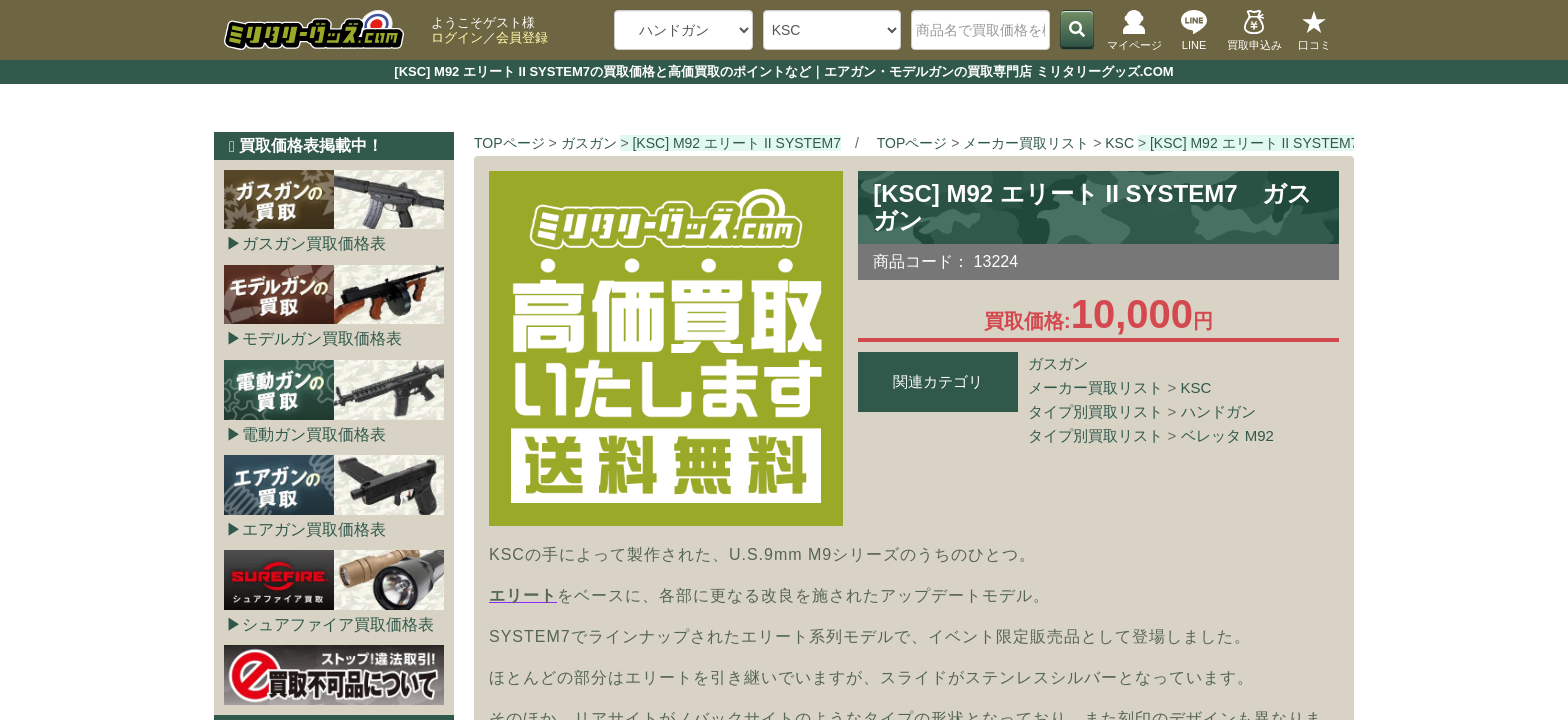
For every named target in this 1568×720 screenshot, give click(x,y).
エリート (523, 595)
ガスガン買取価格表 (314, 243)
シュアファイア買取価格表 (338, 624)
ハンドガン (1218, 411)
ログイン (457, 37)
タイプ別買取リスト (1095, 411)
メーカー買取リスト (1095, 387)
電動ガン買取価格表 (314, 434)
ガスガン (1058, 363)
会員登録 (522, 37)
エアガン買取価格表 (314, 529)
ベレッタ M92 (1227, 435)
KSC (1196, 387)
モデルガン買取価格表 (322, 338)
